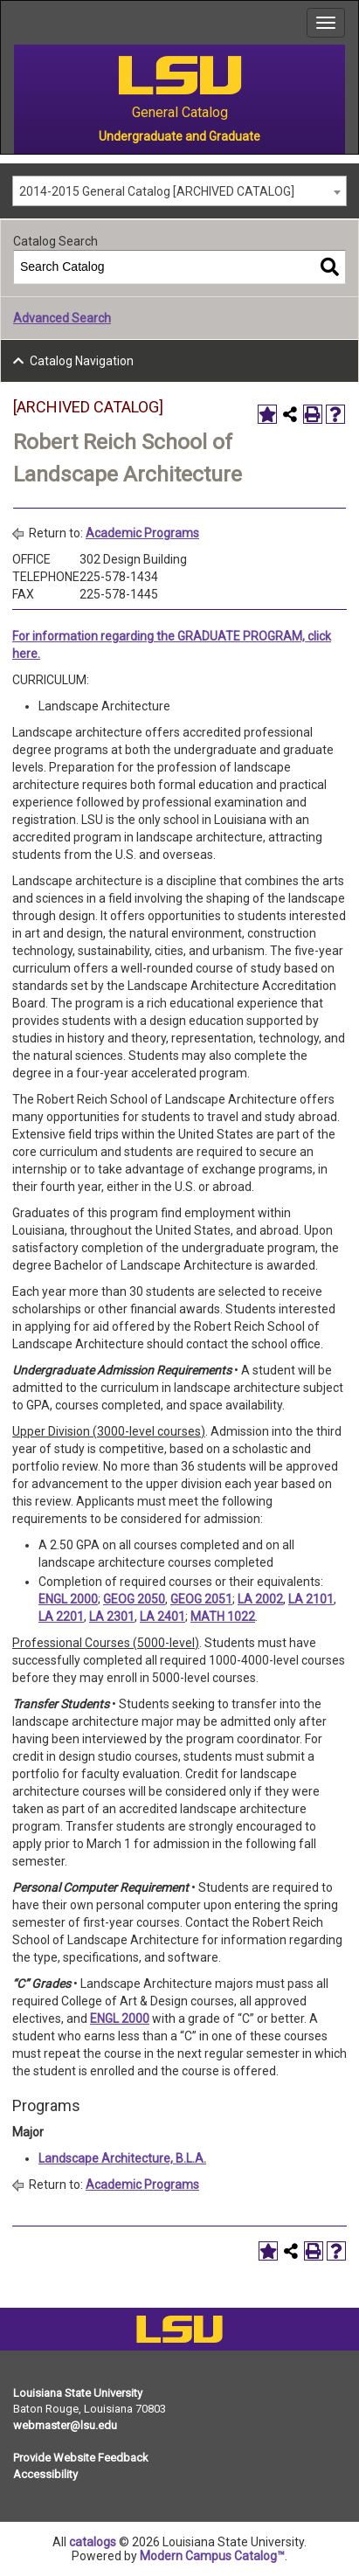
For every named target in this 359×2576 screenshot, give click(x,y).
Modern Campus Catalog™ (212, 2556)
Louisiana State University (77, 2392)
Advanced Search (62, 318)
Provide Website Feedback (80, 2457)
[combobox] (179, 191)
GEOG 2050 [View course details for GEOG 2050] (134, 1599)
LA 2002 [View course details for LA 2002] (260, 1599)
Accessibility (45, 2474)
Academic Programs (142, 533)
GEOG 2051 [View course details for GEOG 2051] (201, 1599)
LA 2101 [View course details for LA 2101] (311, 1599)
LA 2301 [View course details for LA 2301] (112, 1617)
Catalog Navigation (82, 361)
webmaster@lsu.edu (65, 2425)
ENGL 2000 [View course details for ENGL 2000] (68, 1599)
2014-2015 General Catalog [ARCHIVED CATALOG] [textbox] (156, 191)
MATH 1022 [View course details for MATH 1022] (222, 1617)
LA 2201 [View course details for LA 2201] (61, 1617)
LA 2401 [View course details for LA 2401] (162, 1617)
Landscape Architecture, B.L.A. (122, 2158)
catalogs (92, 2542)
